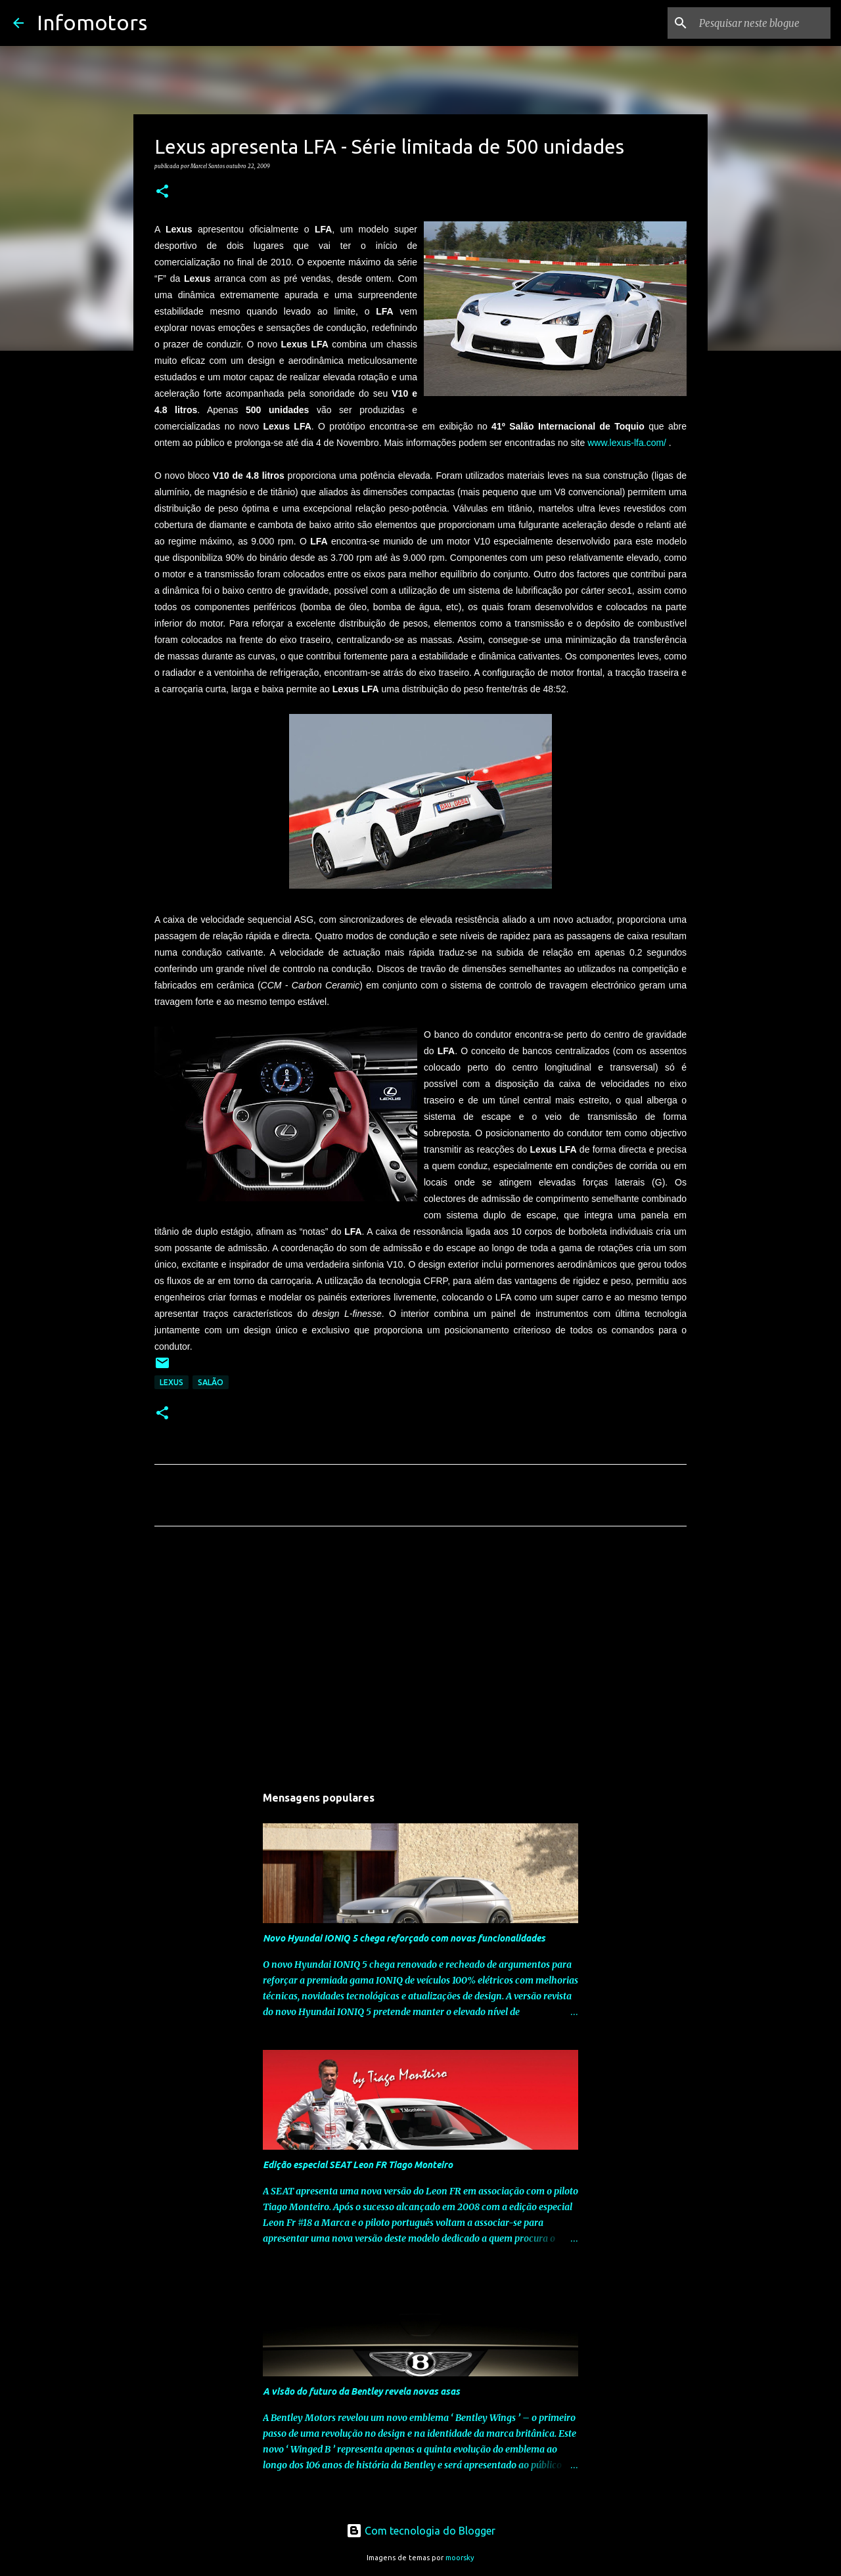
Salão (210, 1382)
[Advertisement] (420, 1659)
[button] (162, 191)
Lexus (171, 1382)
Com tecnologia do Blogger (420, 2531)
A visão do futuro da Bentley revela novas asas (361, 2391)
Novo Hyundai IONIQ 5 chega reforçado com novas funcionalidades (404, 1938)
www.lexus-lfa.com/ (626, 442)
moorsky (459, 2558)
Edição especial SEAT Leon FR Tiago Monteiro (358, 2165)
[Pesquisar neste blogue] (761, 23)
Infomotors (92, 22)
